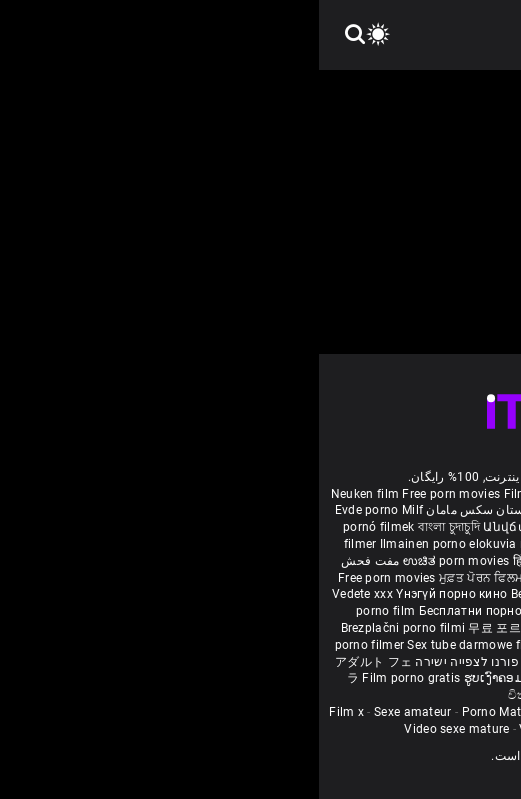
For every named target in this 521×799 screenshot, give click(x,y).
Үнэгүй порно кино (134, 594)
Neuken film (46, 494)
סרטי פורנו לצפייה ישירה (163, 662)
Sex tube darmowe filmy (156, 645)
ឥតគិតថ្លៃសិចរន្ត (248, 578)
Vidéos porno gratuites (265, 729)
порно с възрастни (257, 544)
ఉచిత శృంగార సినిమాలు (337, 561)
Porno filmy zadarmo (423, 611)
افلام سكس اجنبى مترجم (440, 510)
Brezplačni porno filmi (86, 628)
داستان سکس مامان (160, 510)
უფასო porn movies (378, 527)
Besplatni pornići (314, 611)
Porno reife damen (456, 494)
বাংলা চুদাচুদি (130, 527)
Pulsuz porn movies (413, 645)
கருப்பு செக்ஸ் (356, 544)
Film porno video (388, 729)
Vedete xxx (43, 594)
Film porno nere (230, 494)
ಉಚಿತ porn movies (139, 561)
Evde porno (48, 510)
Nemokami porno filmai (405, 594)
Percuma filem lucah (405, 628)
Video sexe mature (137, 729)
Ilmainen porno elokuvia (131, 544)
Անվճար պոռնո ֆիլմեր (242, 527)
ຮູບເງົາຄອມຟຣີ (184, 678)
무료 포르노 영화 (197, 628)
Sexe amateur (94, 712)
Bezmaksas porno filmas (264, 594)
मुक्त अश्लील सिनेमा (372, 678)
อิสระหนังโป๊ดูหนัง (294, 628)
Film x (27, 712)
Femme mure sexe (453, 712)
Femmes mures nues (332, 712)
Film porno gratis (93, 678)
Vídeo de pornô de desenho (295, 510)
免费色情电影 (327, 578)
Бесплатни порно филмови (182, 611)
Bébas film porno (284, 695)
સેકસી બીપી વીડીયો (447, 544)
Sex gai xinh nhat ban (338, 494)
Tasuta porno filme (318, 662)
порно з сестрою (416, 578)
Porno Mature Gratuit (203, 712)
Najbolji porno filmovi (290, 645)
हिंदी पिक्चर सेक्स (233, 561)
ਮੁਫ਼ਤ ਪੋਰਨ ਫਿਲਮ (164, 578)
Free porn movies (133, 494)
